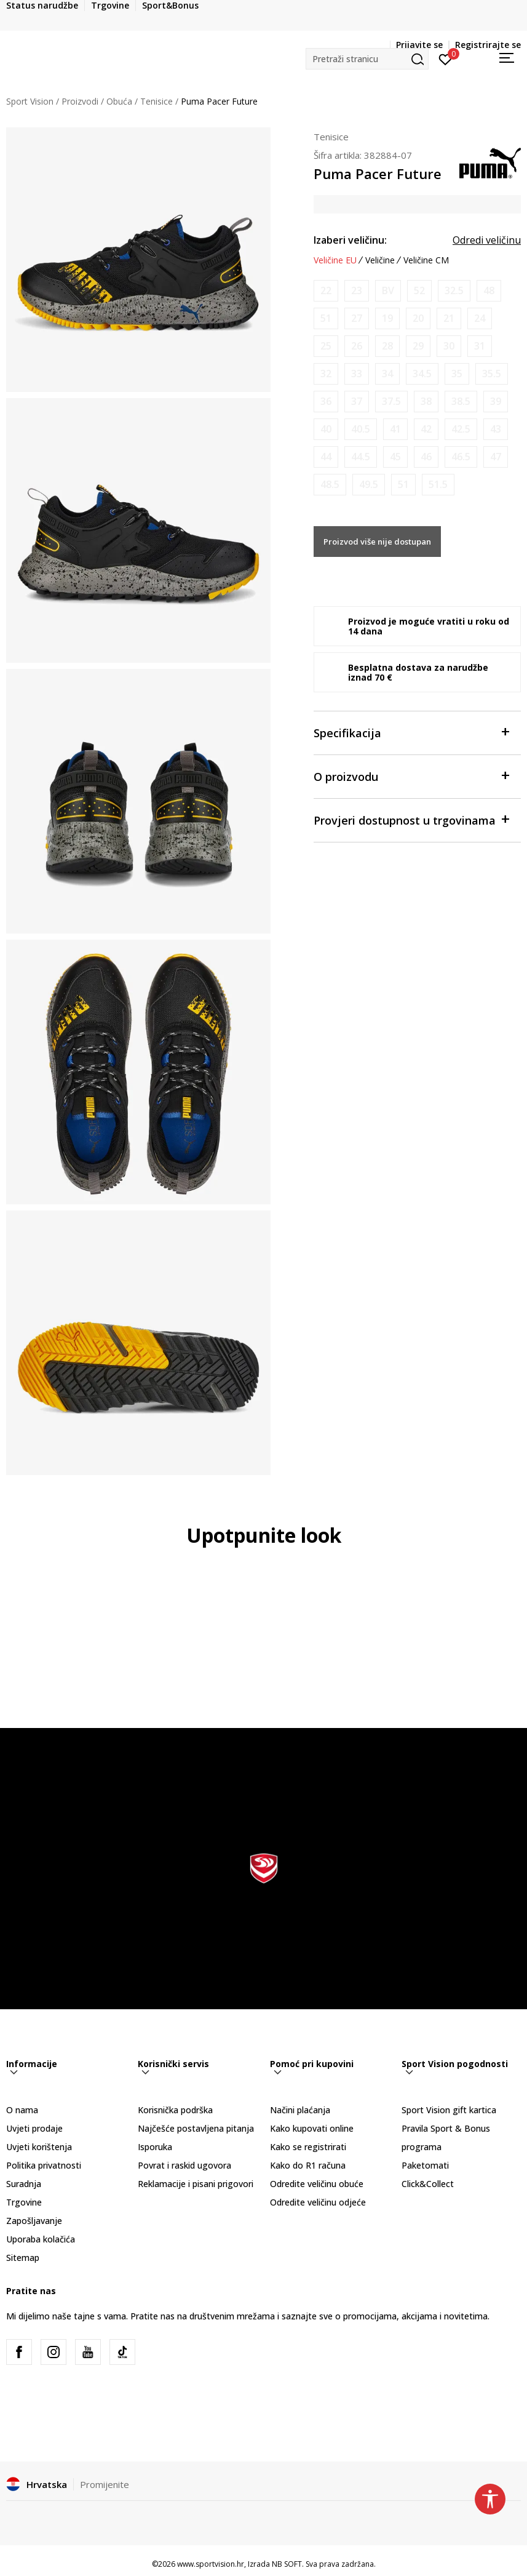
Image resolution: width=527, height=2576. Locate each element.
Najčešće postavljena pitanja (196, 2128)
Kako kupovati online (312, 2128)
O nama (22, 2110)
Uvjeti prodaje (34, 2128)
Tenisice (156, 101)
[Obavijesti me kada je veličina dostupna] (326, 291)
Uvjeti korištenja (39, 2147)
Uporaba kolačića (40, 2239)
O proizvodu (411, 775)
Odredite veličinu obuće (316, 2184)
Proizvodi (79, 101)
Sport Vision (29, 101)
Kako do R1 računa (308, 2165)
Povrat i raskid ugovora (184, 2165)
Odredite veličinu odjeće (318, 2202)
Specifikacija (411, 732)
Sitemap (22, 2257)
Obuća (119, 101)
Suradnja (23, 2184)
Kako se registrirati (308, 2147)
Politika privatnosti (43, 2165)
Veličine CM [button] (426, 260)
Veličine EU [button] (335, 260)
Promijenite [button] (104, 2484)
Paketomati (425, 2165)
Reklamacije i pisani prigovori (195, 2184)
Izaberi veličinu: (350, 240)
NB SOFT (287, 2564)
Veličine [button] (380, 260)
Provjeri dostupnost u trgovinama (411, 819)
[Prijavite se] (445, 58)
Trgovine (24, 2202)
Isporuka (155, 2147)
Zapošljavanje (34, 2220)
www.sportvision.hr (210, 2564)
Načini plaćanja (300, 2110)
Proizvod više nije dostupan (377, 541)
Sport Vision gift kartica (449, 2110)
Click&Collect (428, 2184)
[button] (367, 59)
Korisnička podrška (175, 2110)
